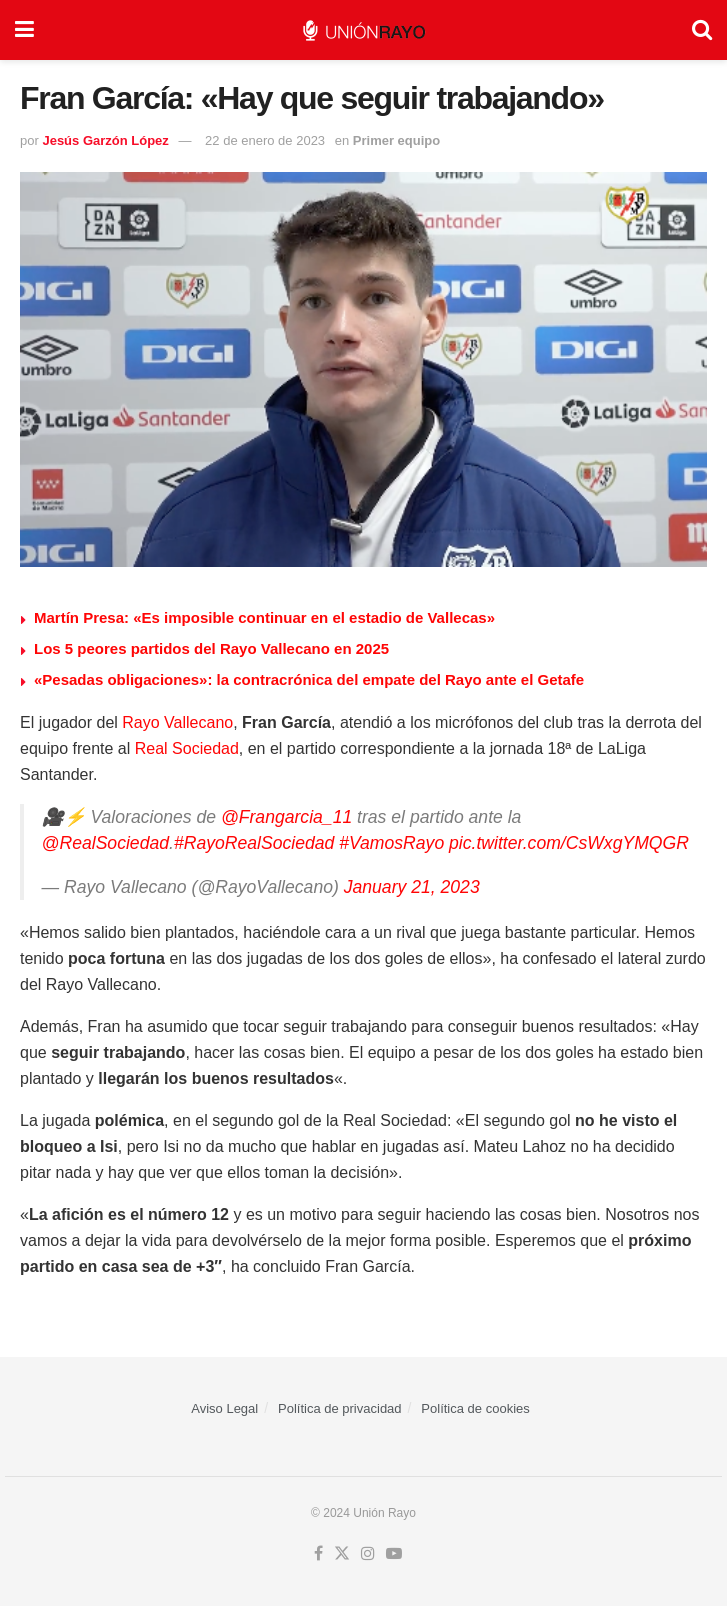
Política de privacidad (340, 1408)
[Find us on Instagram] (368, 1554)
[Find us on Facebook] (318, 1554)
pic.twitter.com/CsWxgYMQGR (569, 843)
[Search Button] (702, 30)
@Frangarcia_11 (286, 817)
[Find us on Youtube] (394, 1554)
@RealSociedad (105, 843)
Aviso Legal (224, 1408)
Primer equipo (396, 140)
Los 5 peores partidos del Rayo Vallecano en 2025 (211, 648)
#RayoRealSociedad (254, 843)
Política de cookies (475, 1408)
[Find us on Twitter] (342, 1554)
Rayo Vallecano (177, 722)
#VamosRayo (391, 843)
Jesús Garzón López (105, 140)
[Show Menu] (24, 30)
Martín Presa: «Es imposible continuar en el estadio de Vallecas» (264, 617)
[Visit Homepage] (363, 30)
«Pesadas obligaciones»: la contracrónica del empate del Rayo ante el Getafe (309, 679)
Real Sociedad (187, 748)
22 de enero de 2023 (265, 140)
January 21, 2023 (412, 887)
